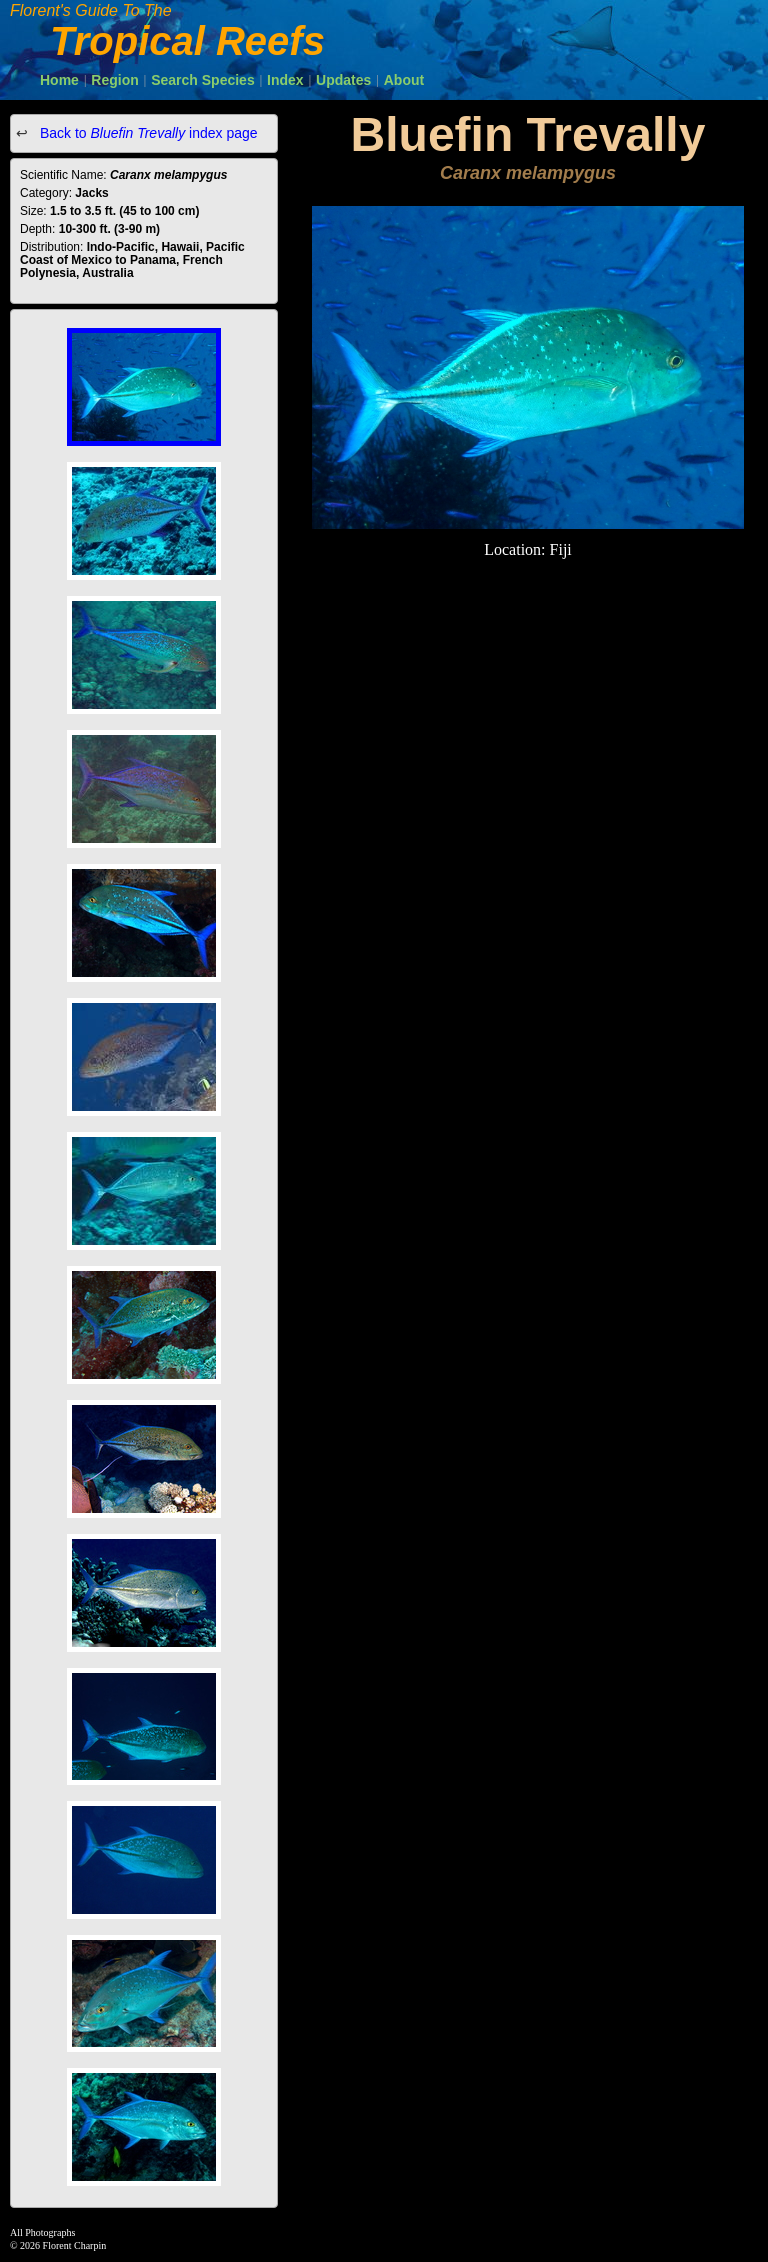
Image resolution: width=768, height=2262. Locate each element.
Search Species (203, 80)
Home (59, 80)
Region (114, 80)
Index (285, 80)
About (404, 80)
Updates (343, 80)
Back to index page (147, 133)
